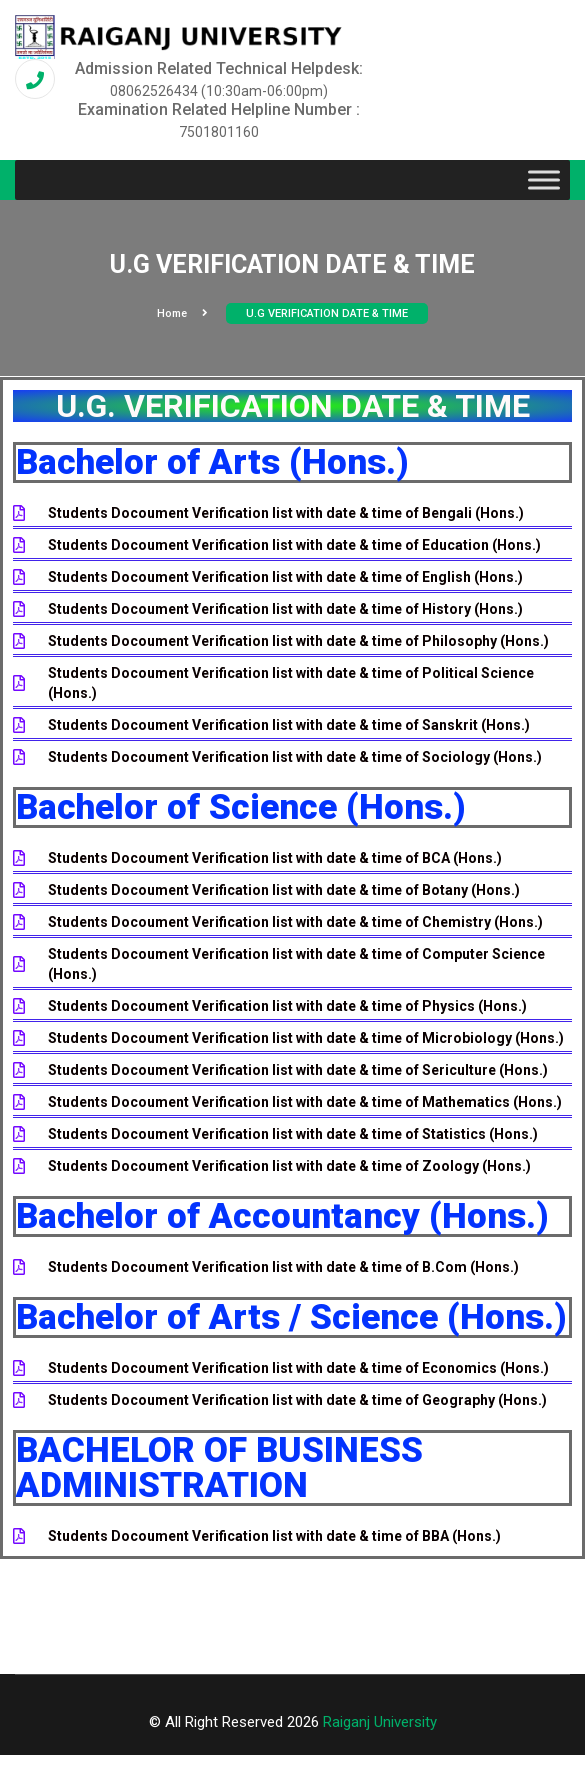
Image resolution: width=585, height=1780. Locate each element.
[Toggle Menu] (544, 180)
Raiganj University (380, 1722)
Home (182, 313)
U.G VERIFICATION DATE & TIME (327, 313)
